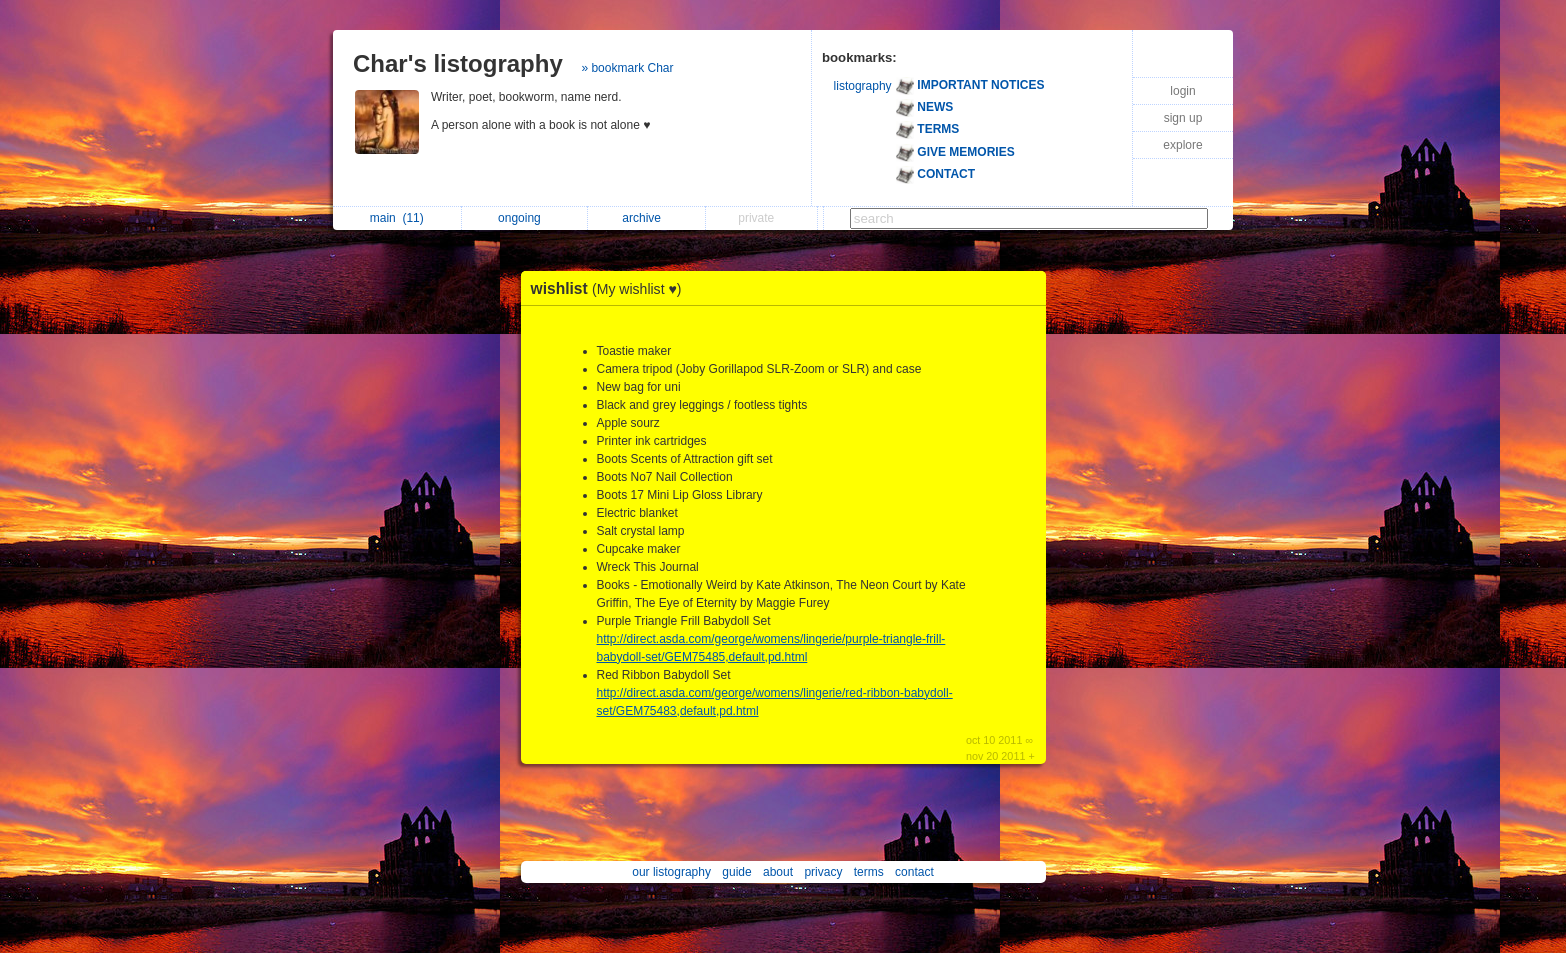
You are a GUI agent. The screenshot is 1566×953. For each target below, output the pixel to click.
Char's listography (458, 63)
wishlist (611, 288)
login (1182, 91)
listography (863, 86)
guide (736, 872)
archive (646, 218)
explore (1182, 145)
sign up (1183, 118)
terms (869, 872)
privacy (823, 872)
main (397, 218)
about (778, 872)
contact (914, 872)
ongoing (524, 218)
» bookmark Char (627, 68)
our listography (671, 872)
